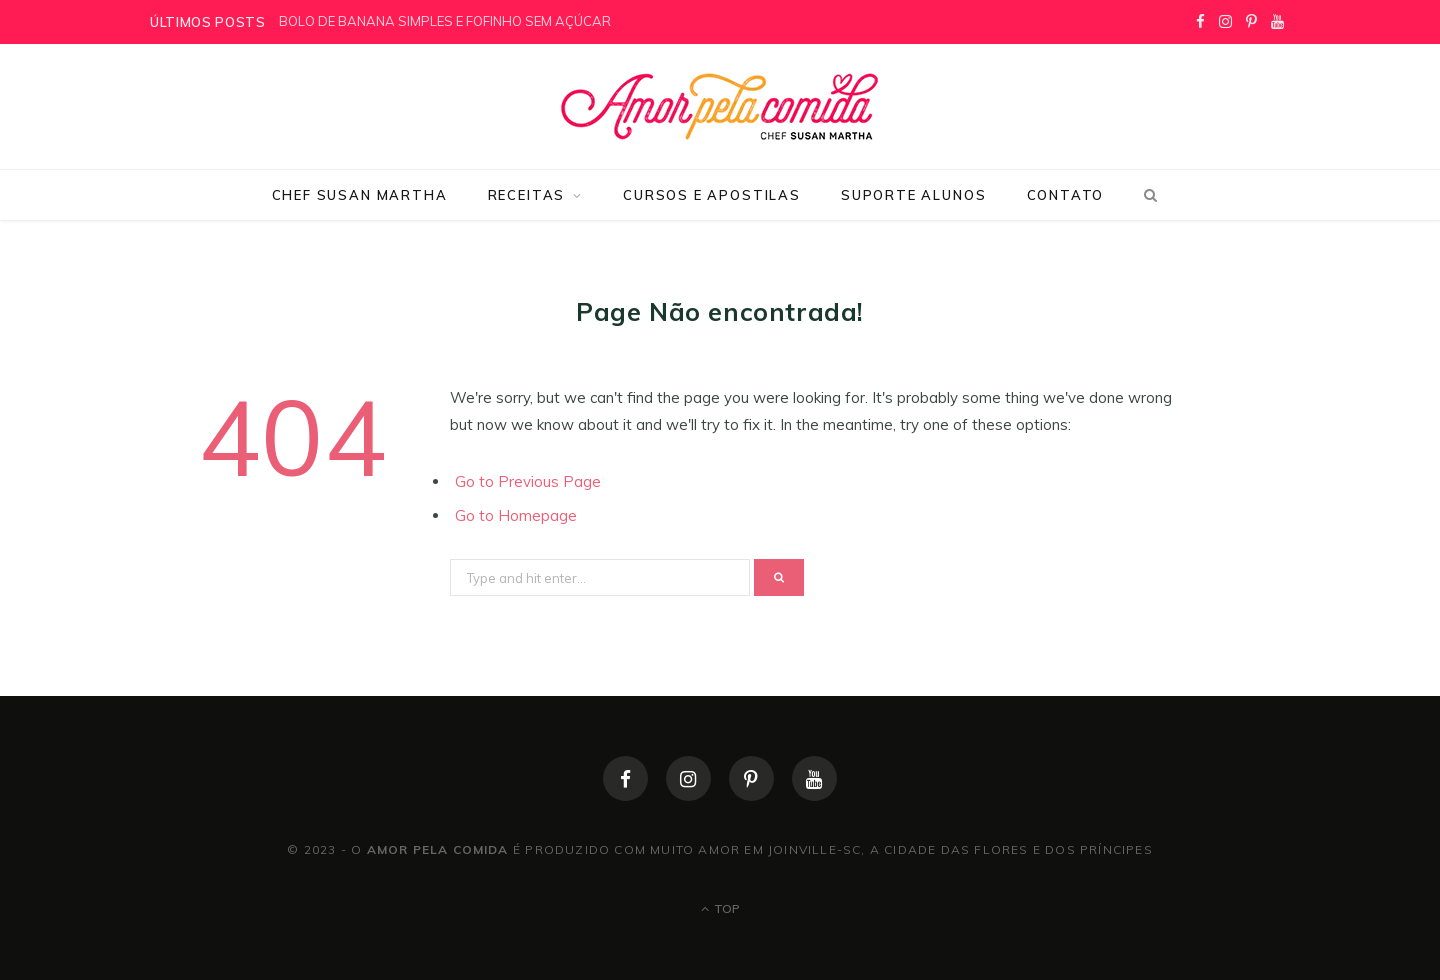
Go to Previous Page (528, 481)
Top (720, 908)
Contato (1066, 195)
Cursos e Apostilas (712, 195)
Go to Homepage (516, 515)
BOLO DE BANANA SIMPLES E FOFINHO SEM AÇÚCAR (445, 21)
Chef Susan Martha (360, 195)
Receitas (527, 195)
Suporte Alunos (913, 195)
